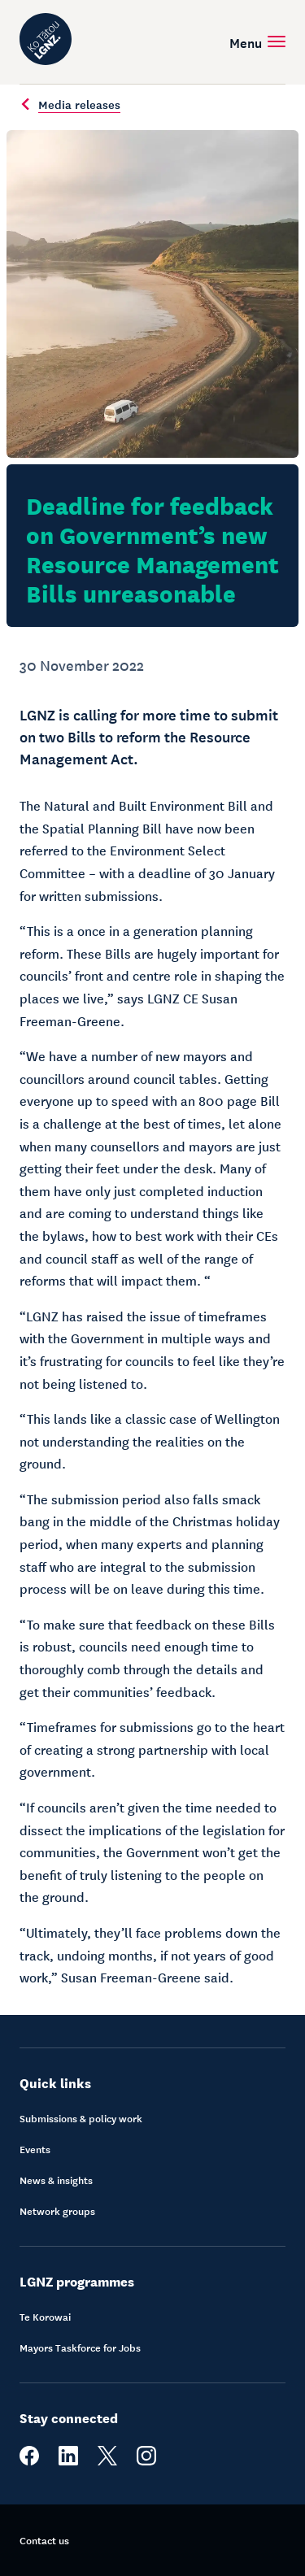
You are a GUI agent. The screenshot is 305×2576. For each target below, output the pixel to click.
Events (35, 2149)
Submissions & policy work (81, 2118)
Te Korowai (45, 2316)
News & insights (56, 2180)
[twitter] (107, 2461)
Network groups (57, 2211)
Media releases (70, 104)
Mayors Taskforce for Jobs (80, 2347)
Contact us (44, 2540)
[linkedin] (68, 2461)
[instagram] (146, 2461)
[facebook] (29, 2461)
